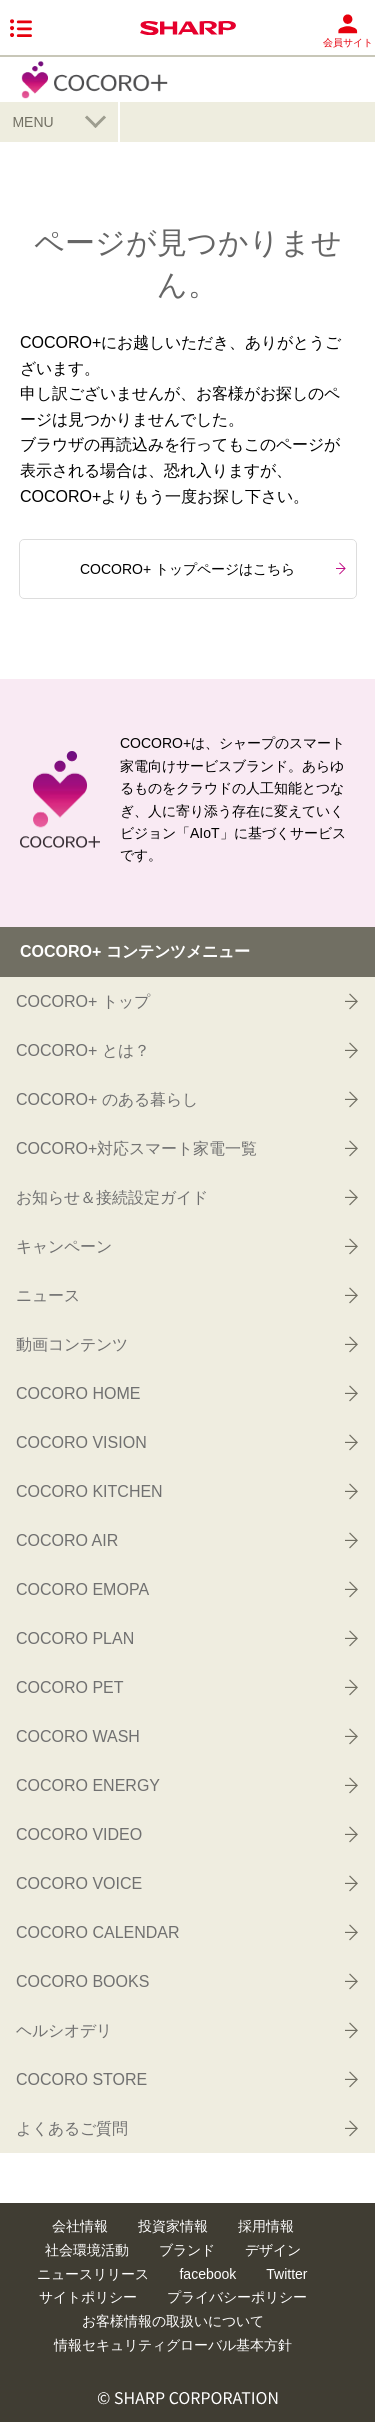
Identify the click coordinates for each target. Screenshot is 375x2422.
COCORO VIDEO (185, 1834)
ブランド (187, 2250)
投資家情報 (173, 2226)
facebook (207, 2274)
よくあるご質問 (185, 2128)
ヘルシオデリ (185, 2030)
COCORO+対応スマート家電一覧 (185, 1148)
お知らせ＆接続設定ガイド (185, 1197)
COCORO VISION (185, 1442)
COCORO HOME (185, 1393)
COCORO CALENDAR (185, 1932)
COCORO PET (185, 1687)
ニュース (185, 1295)
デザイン (273, 2250)
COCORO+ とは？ (185, 1050)
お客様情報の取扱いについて (173, 2321)
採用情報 (266, 2226)
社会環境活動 (87, 2250)
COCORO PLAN (185, 1638)
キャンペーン (185, 1246)
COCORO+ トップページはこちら (213, 569)
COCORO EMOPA (185, 1589)
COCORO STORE (185, 2079)
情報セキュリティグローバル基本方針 (173, 2345)
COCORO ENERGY (185, 1785)
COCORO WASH (185, 1736)
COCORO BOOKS (185, 1981)
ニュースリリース (93, 2274)
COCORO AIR (185, 1540)
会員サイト (347, 30)
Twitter (286, 2274)
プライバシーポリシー (237, 2297)
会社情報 (80, 2226)
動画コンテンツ (185, 1344)
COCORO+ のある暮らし (185, 1099)
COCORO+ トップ (185, 1001)
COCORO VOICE (185, 1883)
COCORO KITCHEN (185, 1491)
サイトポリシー (88, 2297)
